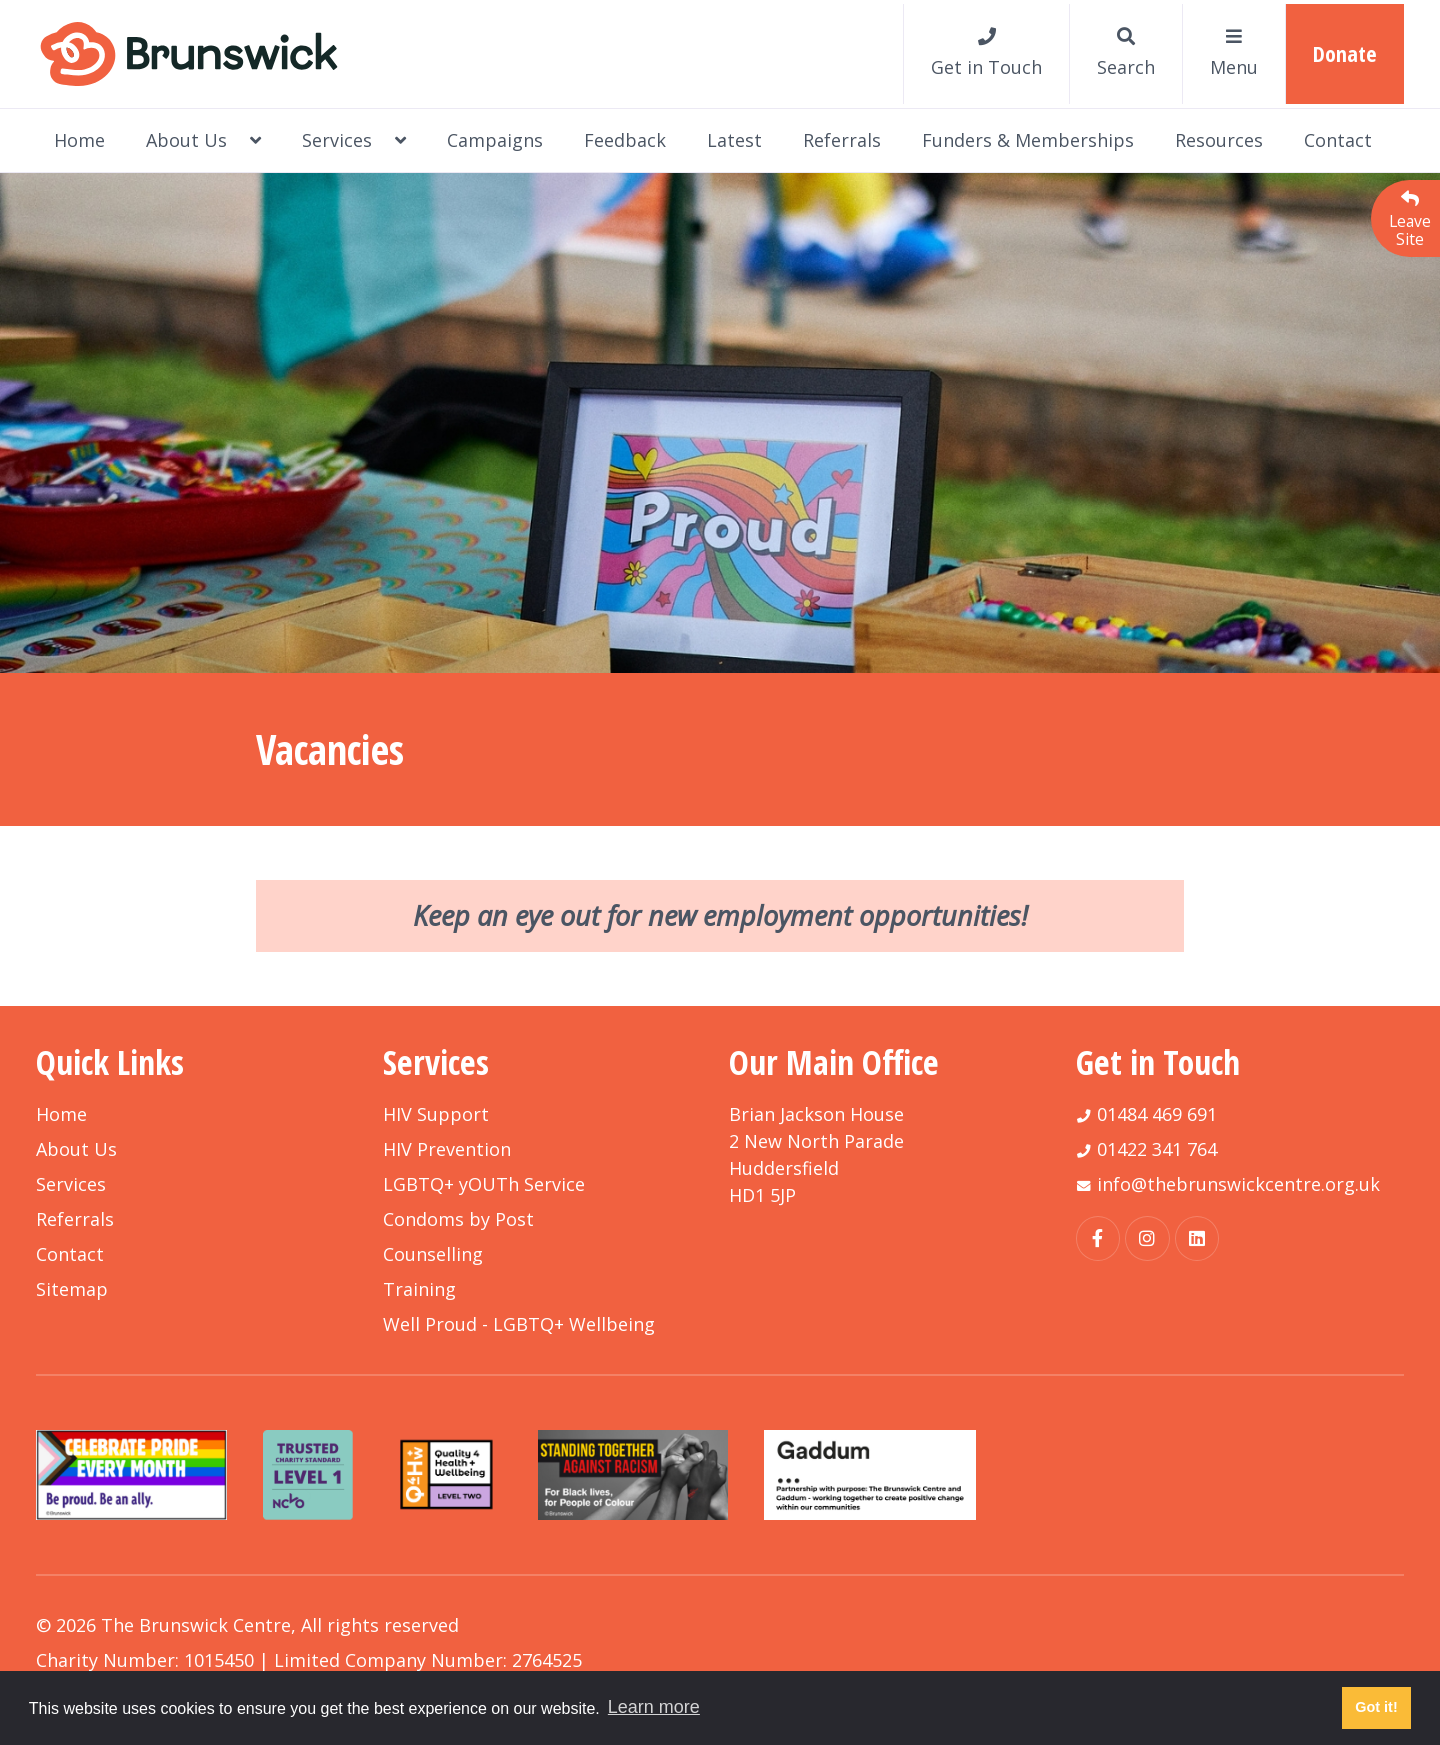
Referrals (842, 140)
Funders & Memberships (1028, 140)
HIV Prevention (447, 1149)
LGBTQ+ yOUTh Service (484, 1184)
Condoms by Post (458, 1219)
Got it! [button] (1376, 1707)
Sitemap (72, 1289)
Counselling (433, 1254)
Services (354, 140)
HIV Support (436, 1114)
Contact (1338, 140)
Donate (1345, 53)
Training (419, 1289)
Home (79, 140)
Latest (734, 140)
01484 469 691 (1157, 1114)
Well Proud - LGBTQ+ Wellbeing (519, 1324)
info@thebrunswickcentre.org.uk (1238, 1184)
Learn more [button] (654, 1707)
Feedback (625, 140)
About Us (203, 140)
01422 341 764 (1157, 1149)
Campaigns (495, 140)
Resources (1219, 140)
